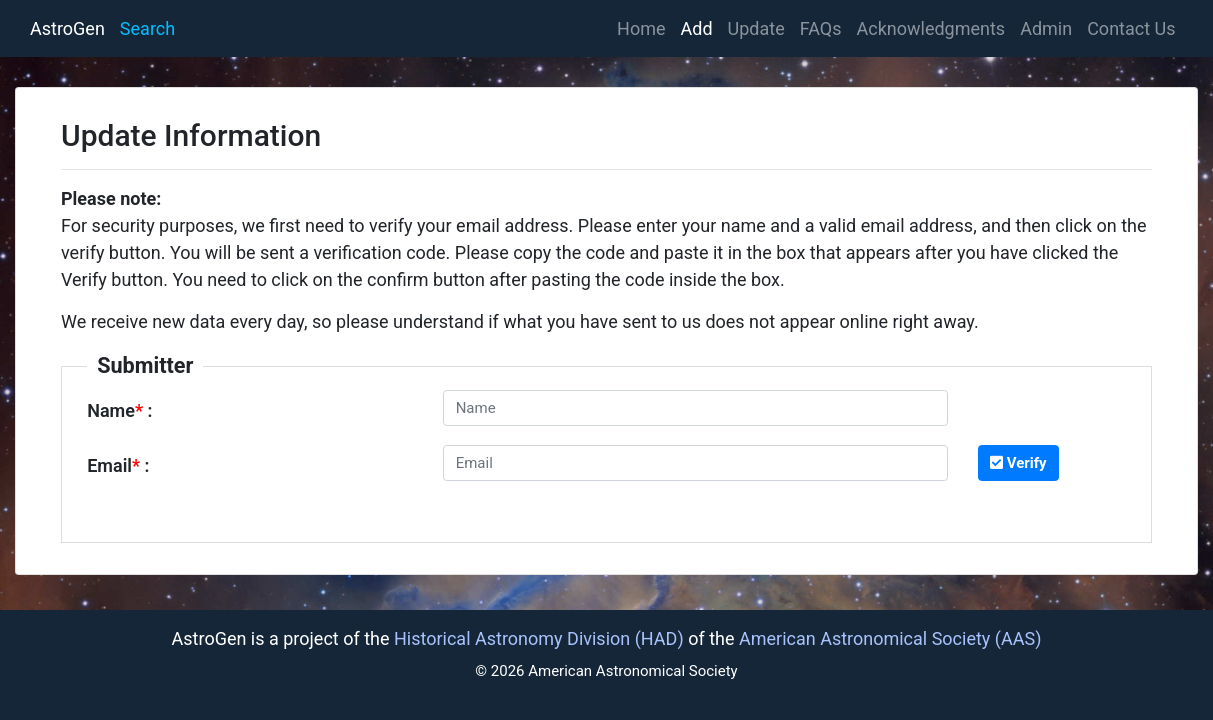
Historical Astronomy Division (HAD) (539, 638)
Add (697, 28)
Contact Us (1131, 28)
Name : (119, 410)
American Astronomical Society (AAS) (890, 638)
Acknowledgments (931, 28)
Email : (118, 465)
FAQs (821, 28)
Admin (1046, 28)
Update (756, 28)
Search (147, 28)
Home (645, 26)
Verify (1018, 463)
